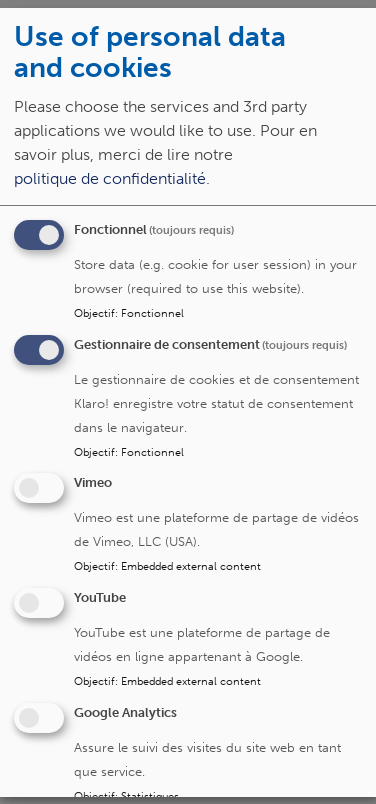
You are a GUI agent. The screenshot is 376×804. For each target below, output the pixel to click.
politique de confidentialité (110, 178)
